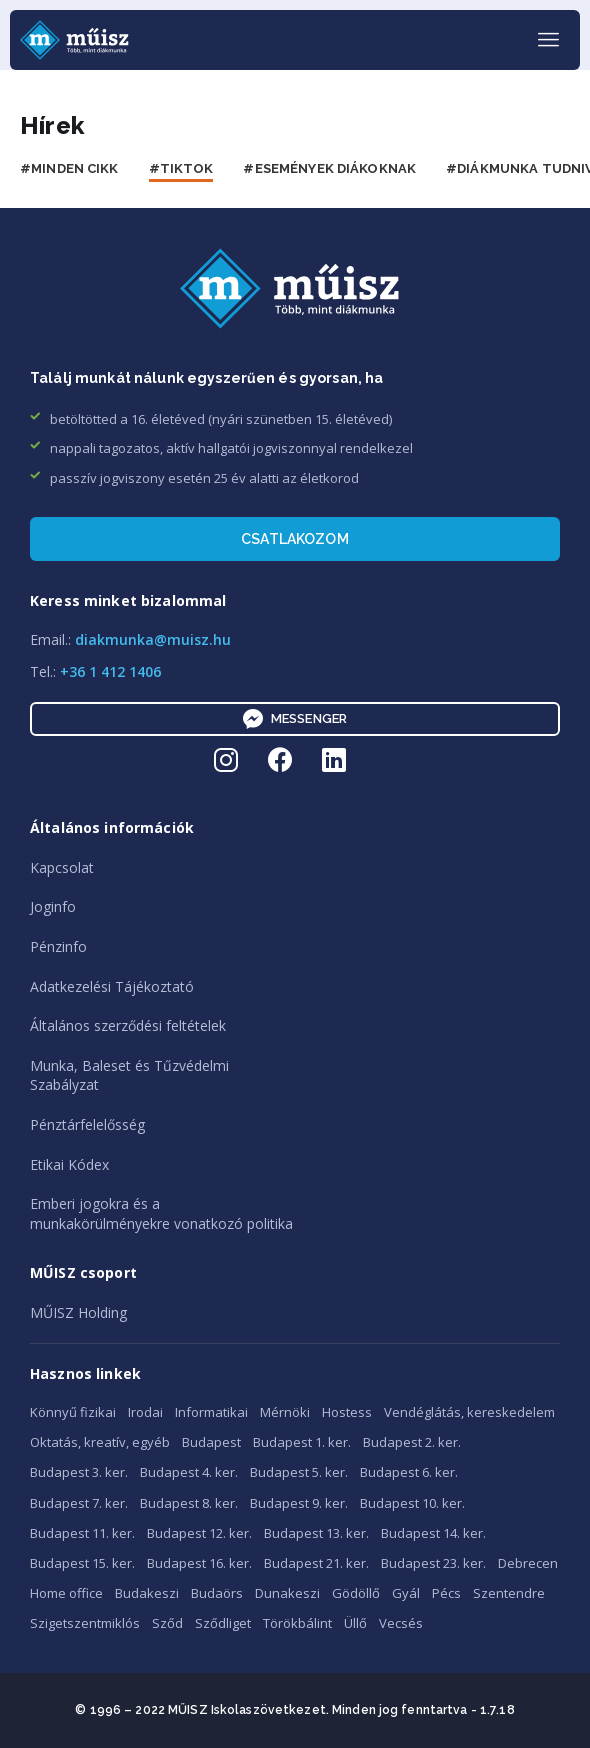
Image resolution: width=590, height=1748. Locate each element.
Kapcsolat (62, 867)
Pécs (446, 1593)
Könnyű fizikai (73, 1412)
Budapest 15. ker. (82, 1563)
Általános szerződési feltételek (128, 1025)
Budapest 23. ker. (433, 1563)
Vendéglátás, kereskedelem (469, 1412)
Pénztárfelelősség (87, 1124)
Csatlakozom (295, 539)
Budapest (211, 1442)
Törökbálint (297, 1623)
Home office (66, 1593)
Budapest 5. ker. (299, 1472)
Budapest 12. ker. (199, 1533)
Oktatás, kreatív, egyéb (100, 1442)
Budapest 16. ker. (199, 1563)
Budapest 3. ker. (79, 1472)
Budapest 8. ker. (189, 1503)
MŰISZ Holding (78, 1312)
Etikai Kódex (69, 1164)
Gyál (406, 1593)
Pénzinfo (58, 946)
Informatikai (211, 1412)
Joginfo (53, 906)
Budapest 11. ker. (82, 1533)
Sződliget (223, 1623)
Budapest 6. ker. (409, 1472)
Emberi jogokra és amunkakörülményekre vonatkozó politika (161, 1213)
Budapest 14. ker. (433, 1533)
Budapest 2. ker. (412, 1442)
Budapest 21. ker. (316, 1563)
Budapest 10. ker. (412, 1503)
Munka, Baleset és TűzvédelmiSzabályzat (129, 1075)
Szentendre (509, 1593)
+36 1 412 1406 (110, 671)
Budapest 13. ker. (316, 1533)
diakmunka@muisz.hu (153, 639)
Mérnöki (285, 1412)
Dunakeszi (287, 1593)
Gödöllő (356, 1593)
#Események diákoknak (329, 168)
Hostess (347, 1412)
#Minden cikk (69, 168)
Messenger (295, 719)
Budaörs (217, 1593)
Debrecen (528, 1563)
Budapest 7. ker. (79, 1503)
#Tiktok (181, 168)
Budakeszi (147, 1593)
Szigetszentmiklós (85, 1623)
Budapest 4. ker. (189, 1472)
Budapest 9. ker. (299, 1503)
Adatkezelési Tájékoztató (112, 986)
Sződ (167, 1623)
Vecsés (401, 1623)
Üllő (355, 1623)
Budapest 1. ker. (302, 1442)
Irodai (145, 1412)
